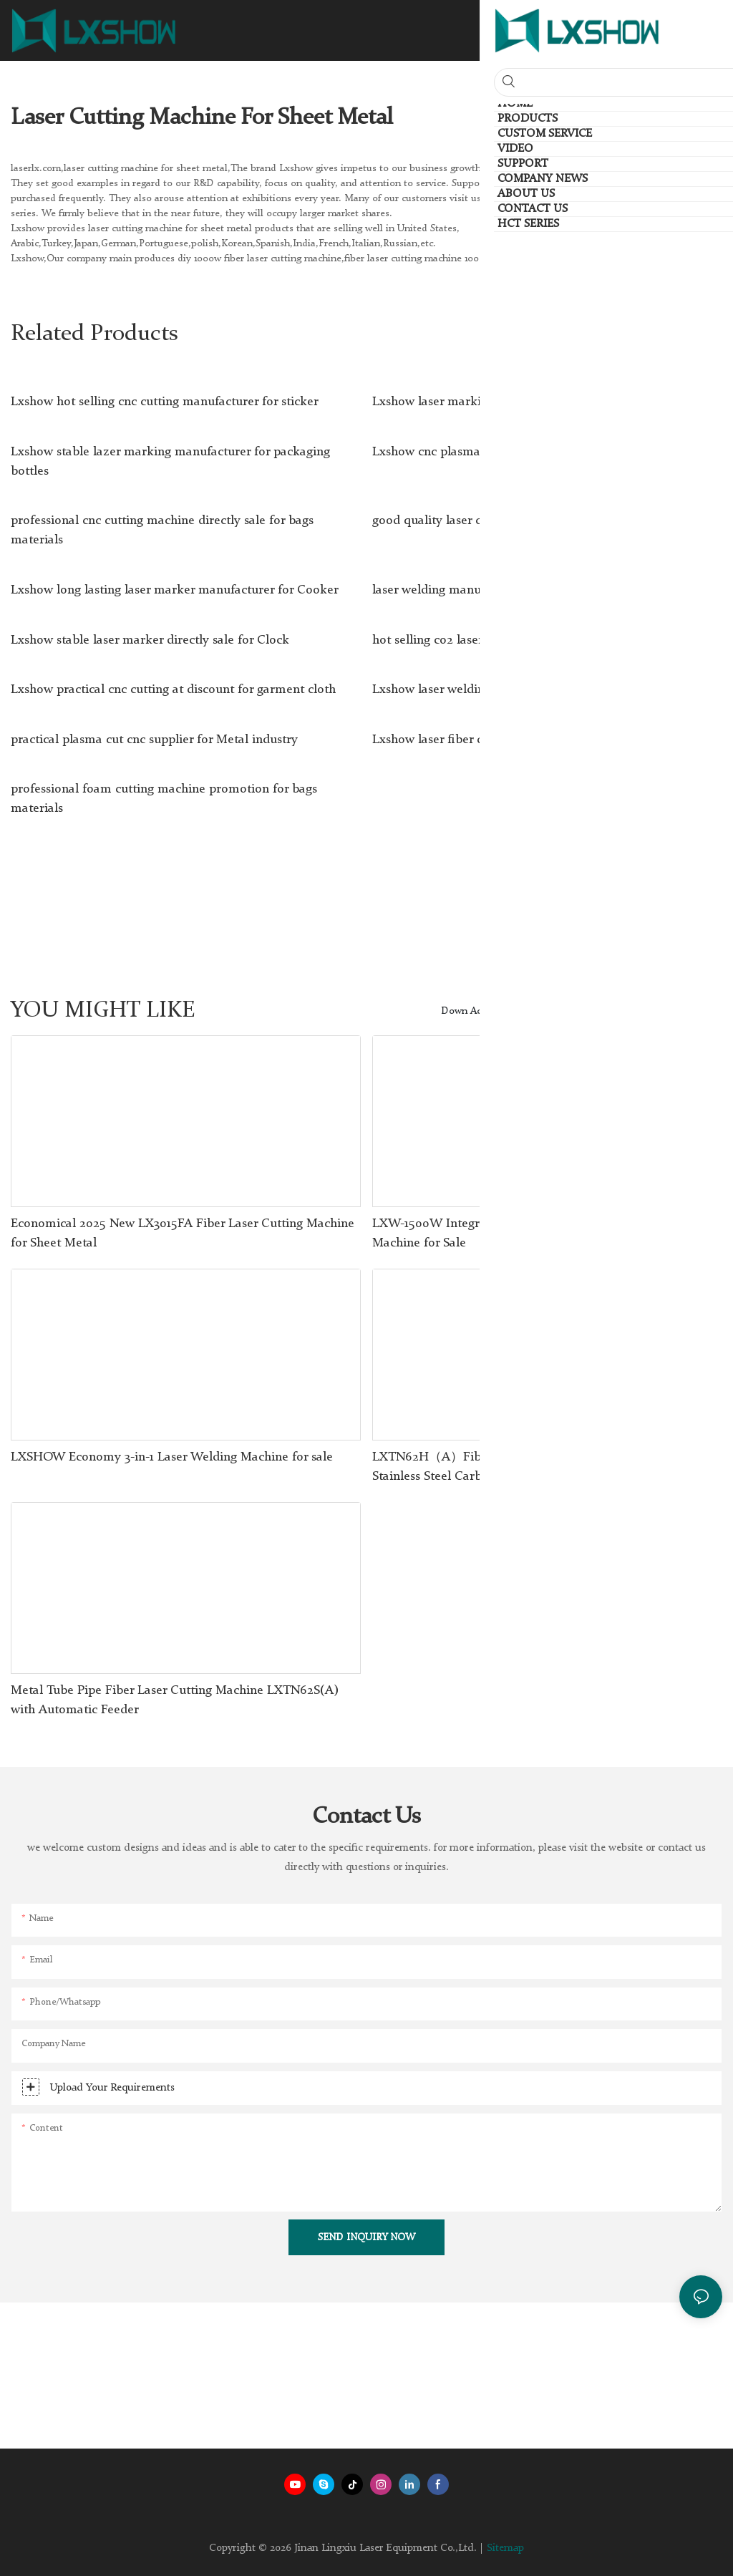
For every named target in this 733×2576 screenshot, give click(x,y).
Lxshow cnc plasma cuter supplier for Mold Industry (517, 451)
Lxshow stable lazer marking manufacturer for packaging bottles (170, 461)
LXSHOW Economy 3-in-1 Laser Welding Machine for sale (172, 1457)
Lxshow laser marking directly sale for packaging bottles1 (531, 401)
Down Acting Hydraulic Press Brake (519, 1011)
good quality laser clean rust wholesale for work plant (522, 520)
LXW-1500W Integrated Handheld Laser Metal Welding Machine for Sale (526, 1233)
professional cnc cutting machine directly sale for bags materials (162, 530)
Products (631, 1011)
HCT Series (690, 1011)
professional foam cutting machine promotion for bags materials (164, 799)
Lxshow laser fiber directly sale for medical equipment (524, 739)
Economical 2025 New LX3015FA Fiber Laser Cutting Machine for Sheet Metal (182, 1233)
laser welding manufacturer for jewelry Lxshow (503, 590)
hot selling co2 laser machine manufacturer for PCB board (534, 640)
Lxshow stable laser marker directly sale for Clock (150, 640)
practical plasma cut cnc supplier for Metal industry (154, 739)
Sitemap (505, 2548)
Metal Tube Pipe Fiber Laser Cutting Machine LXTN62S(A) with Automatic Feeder (175, 1700)
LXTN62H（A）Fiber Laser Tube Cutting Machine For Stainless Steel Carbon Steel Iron (523, 1467)
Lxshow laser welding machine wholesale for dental (515, 689)
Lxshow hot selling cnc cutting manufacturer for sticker (165, 401)
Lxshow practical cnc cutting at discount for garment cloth (173, 689)
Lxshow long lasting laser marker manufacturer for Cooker (175, 590)
